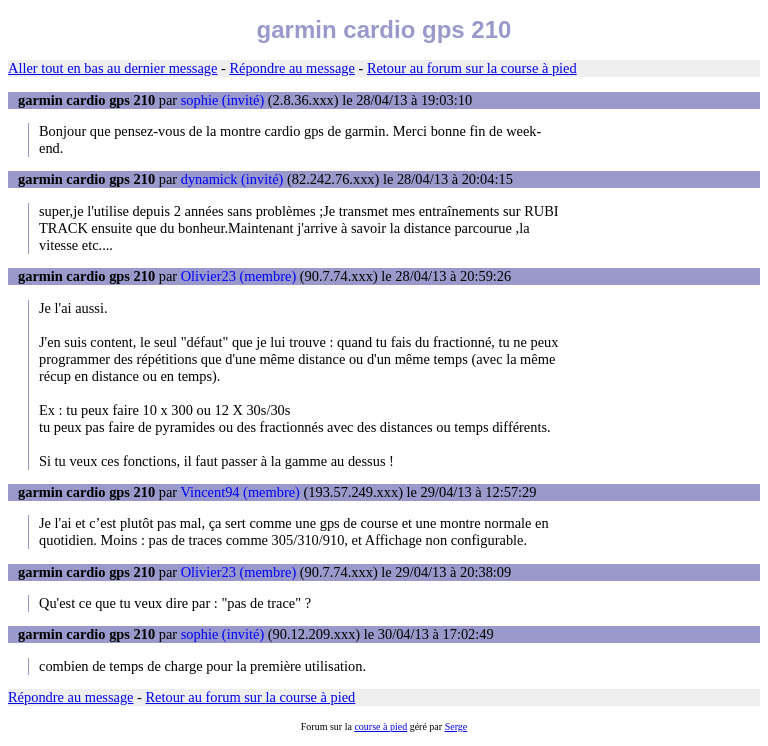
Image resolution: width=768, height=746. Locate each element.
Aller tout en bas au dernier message (112, 68)
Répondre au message (291, 68)
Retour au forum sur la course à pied (472, 68)
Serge (456, 726)
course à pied (380, 726)
